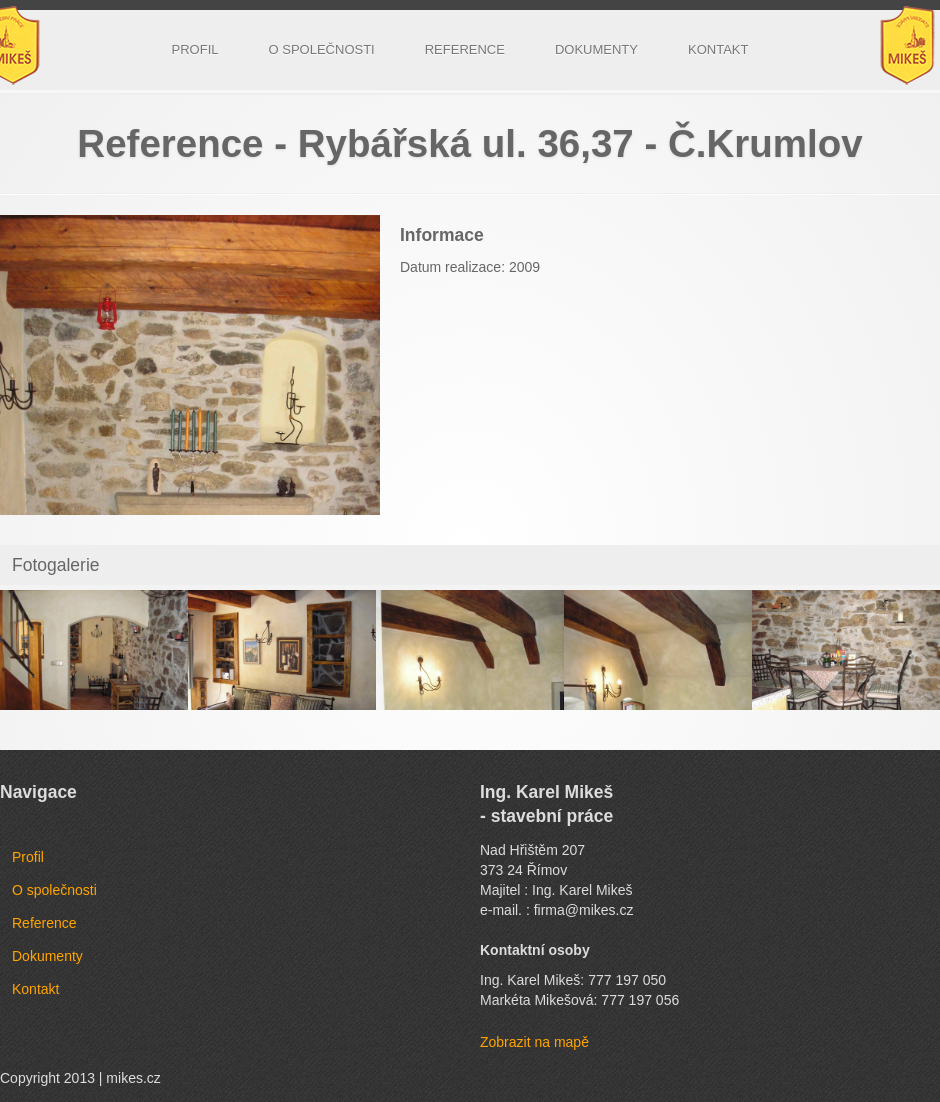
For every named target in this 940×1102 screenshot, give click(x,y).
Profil (195, 49)
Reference (465, 49)
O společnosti (322, 49)
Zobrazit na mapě (534, 1042)
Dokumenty (596, 49)
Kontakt (718, 49)
